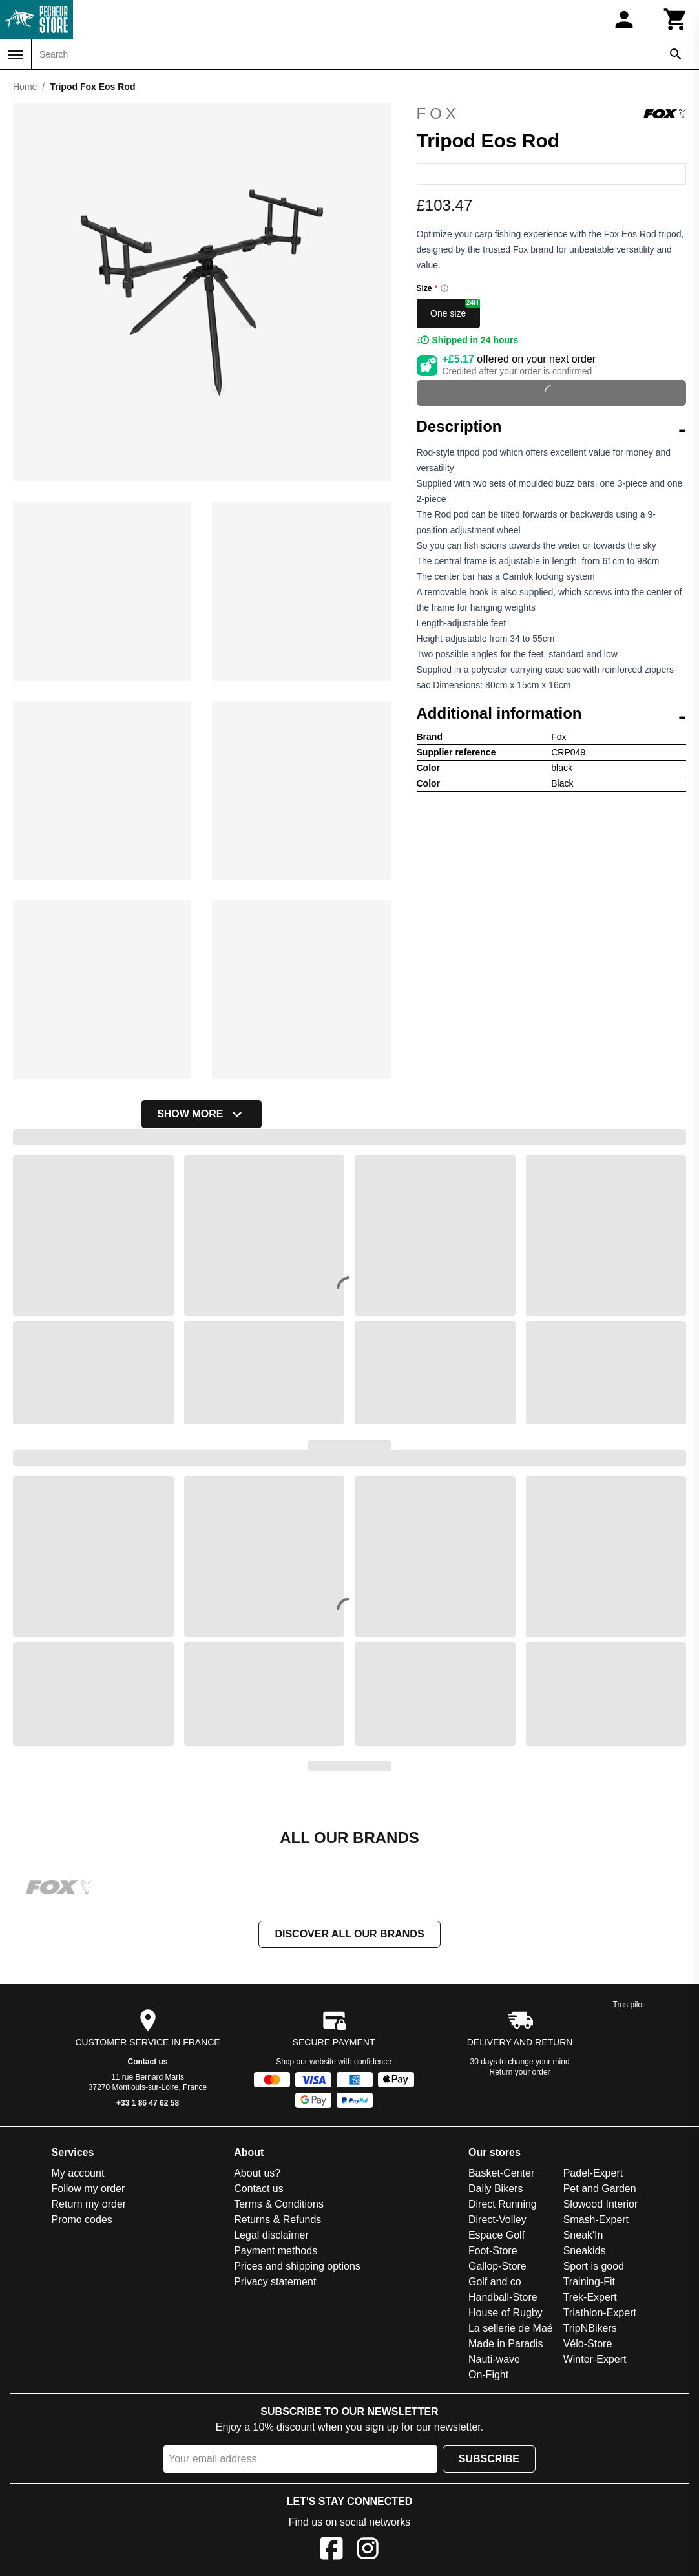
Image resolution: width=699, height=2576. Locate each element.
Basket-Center (501, 2174)
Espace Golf (496, 2236)
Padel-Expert (593, 2174)
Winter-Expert (595, 2360)
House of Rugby (505, 2313)
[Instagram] (368, 2552)
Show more (201, 1114)
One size (455, 309)
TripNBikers (590, 2329)
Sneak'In (583, 2236)
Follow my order (88, 2189)
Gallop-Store (497, 2267)
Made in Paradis (505, 2344)
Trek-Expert (590, 2298)
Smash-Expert (596, 2220)
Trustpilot (629, 2006)
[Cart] (676, 19)
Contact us (148, 2062)
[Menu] (15, 54)
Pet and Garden (599, 2189)
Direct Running (502, 2205)
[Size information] (444, 288)
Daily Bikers (495, 2189)
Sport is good (593, 2267)
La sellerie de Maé (510, 2329)
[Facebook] (331, 2552)
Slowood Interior (600, 2205)
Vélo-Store (587, 2344)
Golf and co (494, 2282)
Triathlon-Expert (599, 2313)
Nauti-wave (494, 2360)
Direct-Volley (497, 2220)
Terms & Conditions (279, 2205)
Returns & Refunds (277, 2220)
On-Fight (488, 2375)
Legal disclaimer (271, 2236)
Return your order (520, 2073)
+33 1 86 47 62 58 (147, 2104)
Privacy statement (275, 2282)
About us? (257, 2174)
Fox (552, 113)
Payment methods (275, 2251)
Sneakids (584, 2251)
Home (25, 86)
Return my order (89, 2205)
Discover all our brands (349, 1935)
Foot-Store (492, 2251)
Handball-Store (502, 2298)
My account (78, 2174)
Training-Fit (589, 2282)
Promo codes (82, 2220)
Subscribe (489, 2460)
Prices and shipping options (297, 2267)
